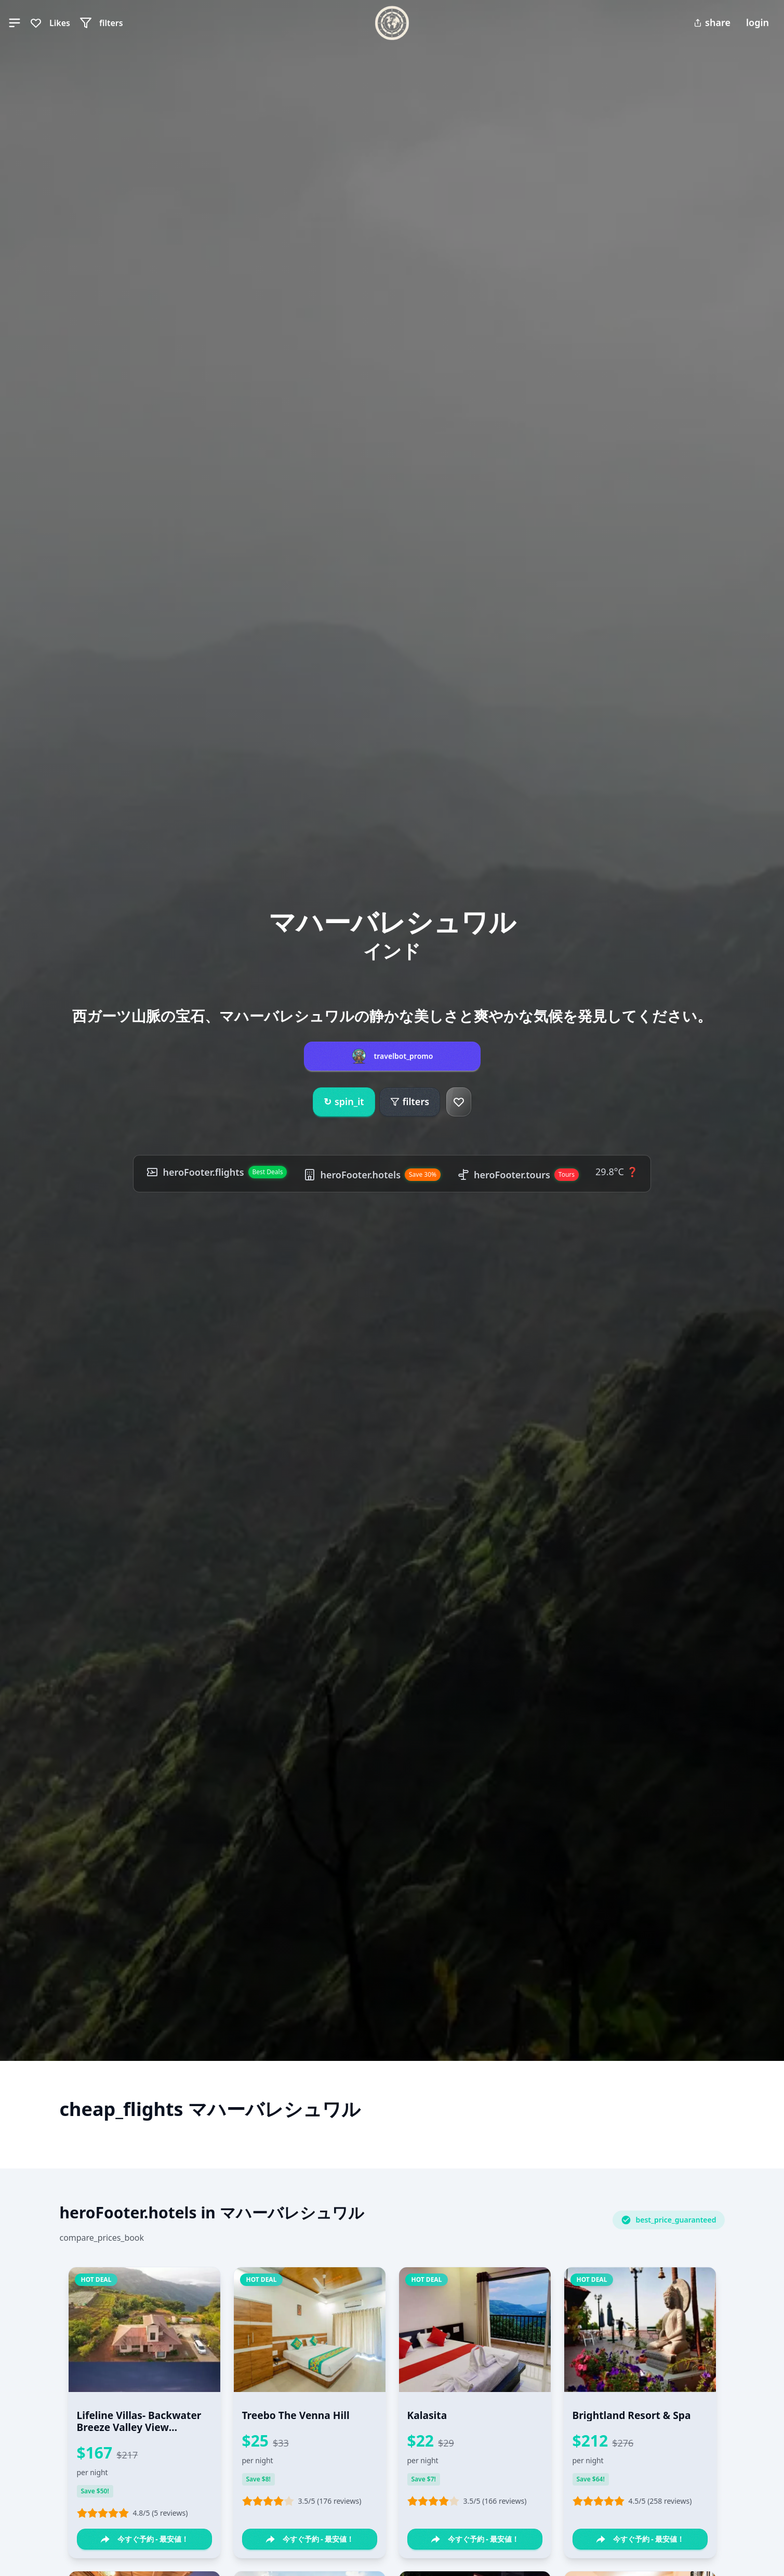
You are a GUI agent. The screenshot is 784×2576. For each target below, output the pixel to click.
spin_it (344, 1102)
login (757, 22)
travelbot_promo (403, 1056)
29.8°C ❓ (616, 1171)
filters (409, 1101)
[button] (14, 22)
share (712, 22)
